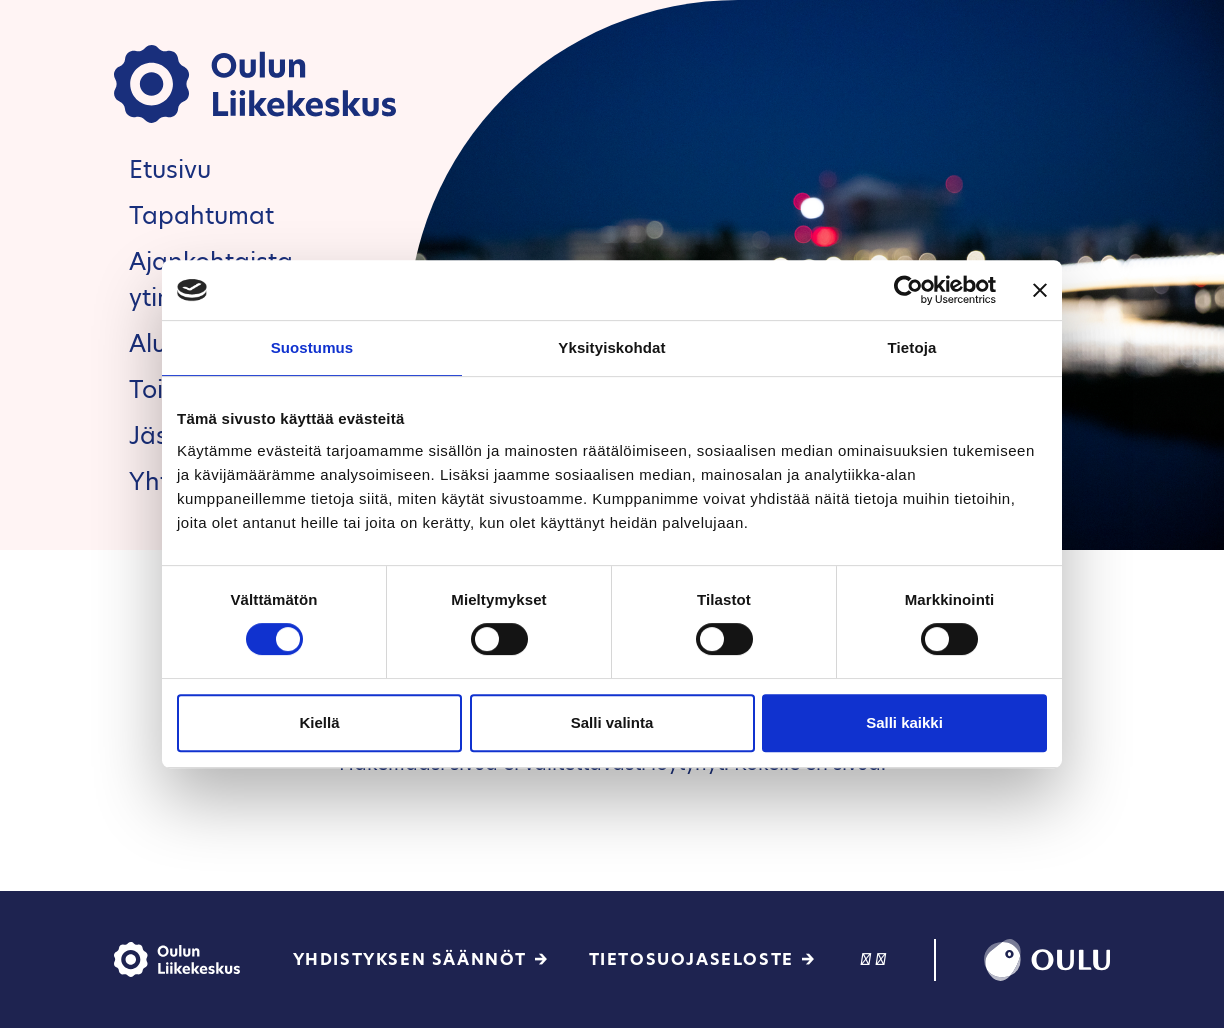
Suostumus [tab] (312, 347)
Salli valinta (612, 722)
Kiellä (319, 722)
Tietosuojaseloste (691, 959)
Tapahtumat (201, 215)
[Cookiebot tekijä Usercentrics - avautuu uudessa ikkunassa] (908, 290)
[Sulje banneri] (1040, 290)
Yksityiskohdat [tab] (611, 347)
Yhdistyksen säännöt (410, 959)
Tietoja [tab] (912, 347)
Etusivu (170, 169)
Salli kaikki (904, 722)
